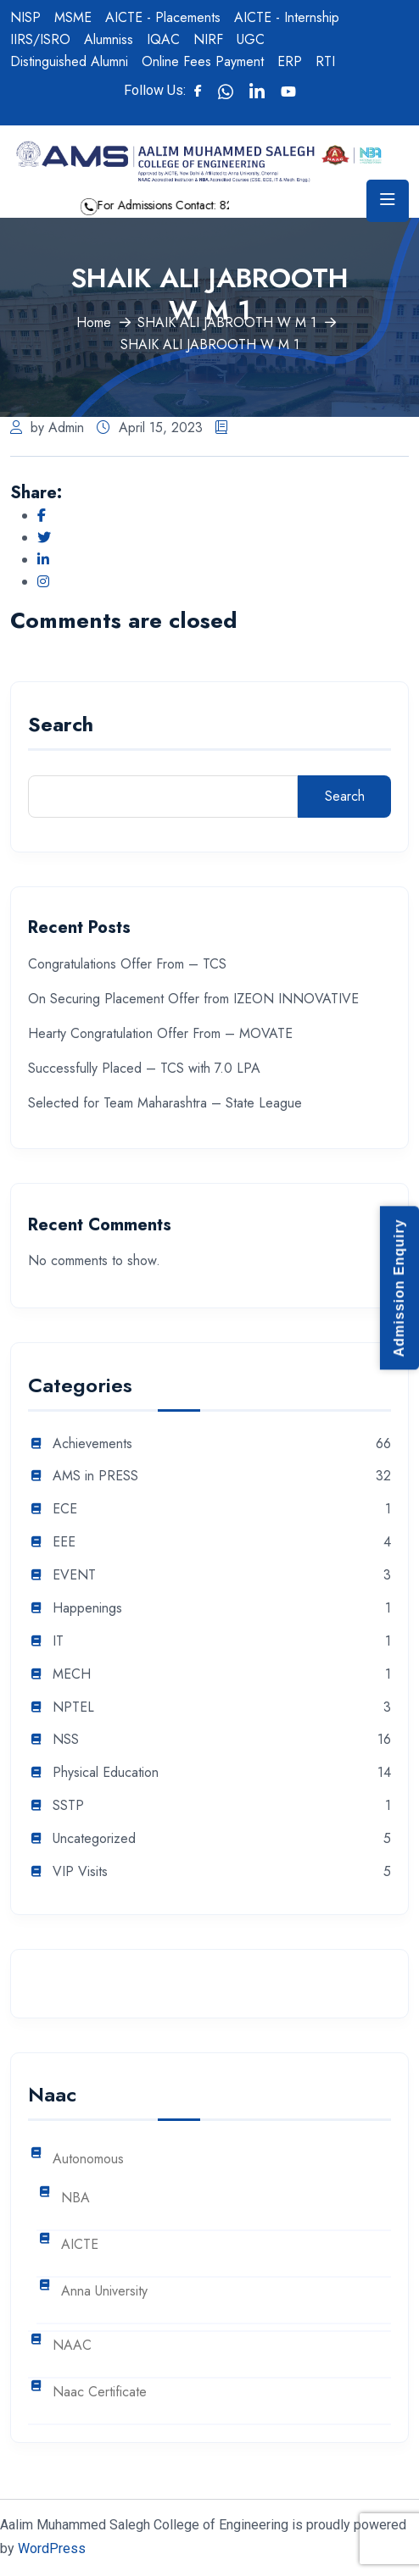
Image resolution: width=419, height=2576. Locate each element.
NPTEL (73, 1708)
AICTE (79, 2245)
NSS (66, 1740)
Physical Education (106, 1773)
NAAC (72, 2346)
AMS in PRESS (95, 1476)
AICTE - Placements (163, 17)
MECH (72, 1675)
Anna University (104, 2292)
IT (58, 1642)
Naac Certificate (100, 2392)
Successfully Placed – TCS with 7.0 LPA (144, 1068)
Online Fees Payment (203, 61)
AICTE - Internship (286, 17)
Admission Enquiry (399, 1288)
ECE (65, 1510)
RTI (325, 61)
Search (60, 726)
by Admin (47, 427)
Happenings (87, 1609)
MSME (73, 17)
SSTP (68, 1806)
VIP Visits (80, 1872)
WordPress (52, 2548)
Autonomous (88, 2159)
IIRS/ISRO (40, 39)
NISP (25, 17)
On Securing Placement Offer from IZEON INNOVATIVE (193, 998)
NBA (75, 2198)
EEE (64, 1543)
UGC (251, 39)
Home (93, 322)
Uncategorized (94, 1839)
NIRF (208, 39)
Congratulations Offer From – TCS (127, 964)
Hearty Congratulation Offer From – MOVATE (160, 1033)
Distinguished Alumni (69, 61)
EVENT (74, 1576)
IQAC (163, 39)
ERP (289, 61)
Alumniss (108, 39)
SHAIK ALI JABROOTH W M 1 (226, 322)
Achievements (92, 1444)
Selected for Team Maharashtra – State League (165, 1103)
